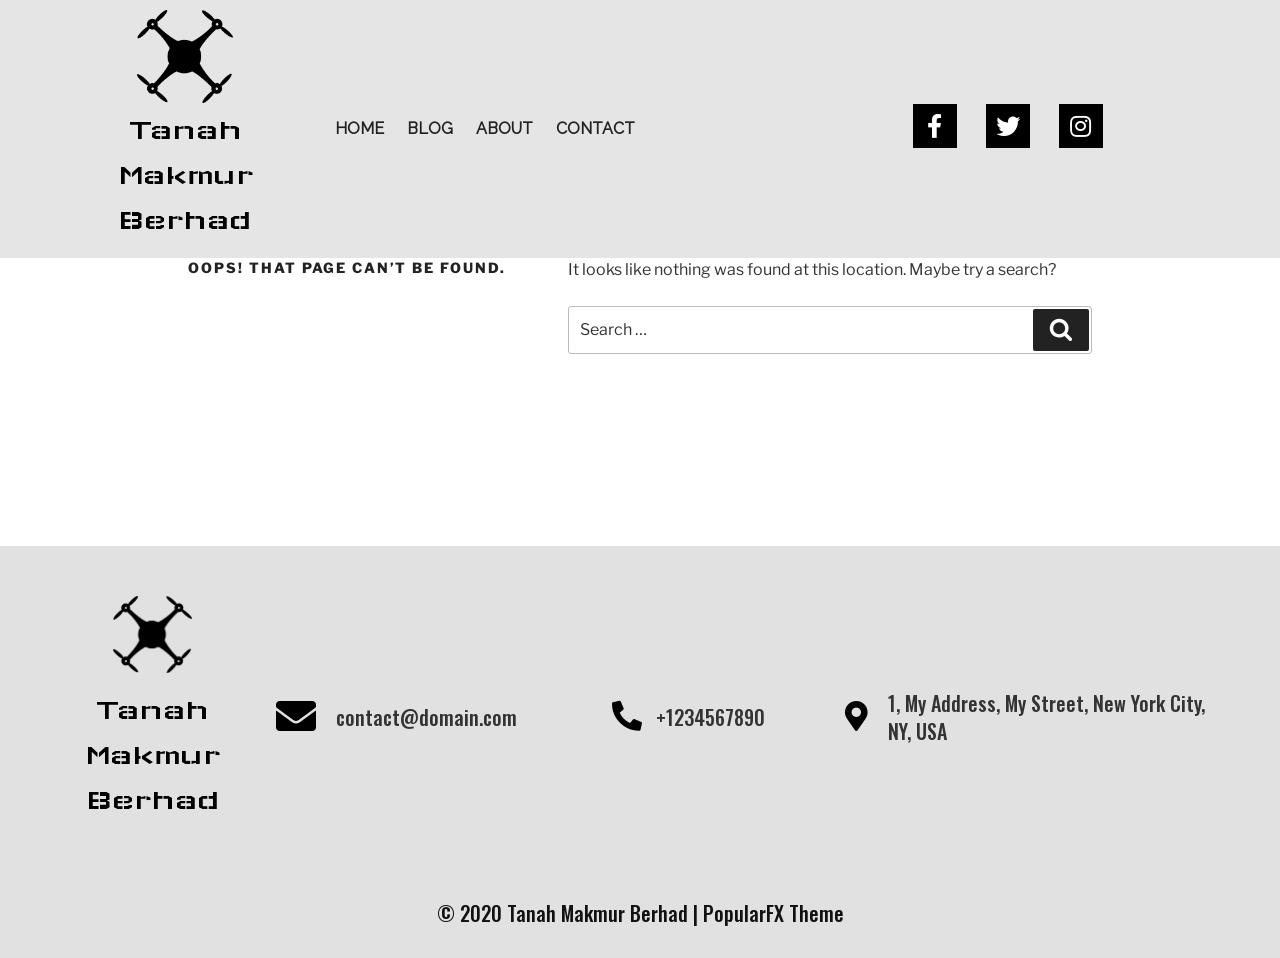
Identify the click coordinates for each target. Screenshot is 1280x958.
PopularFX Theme (773, 913)
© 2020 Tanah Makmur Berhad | (570, 913)
